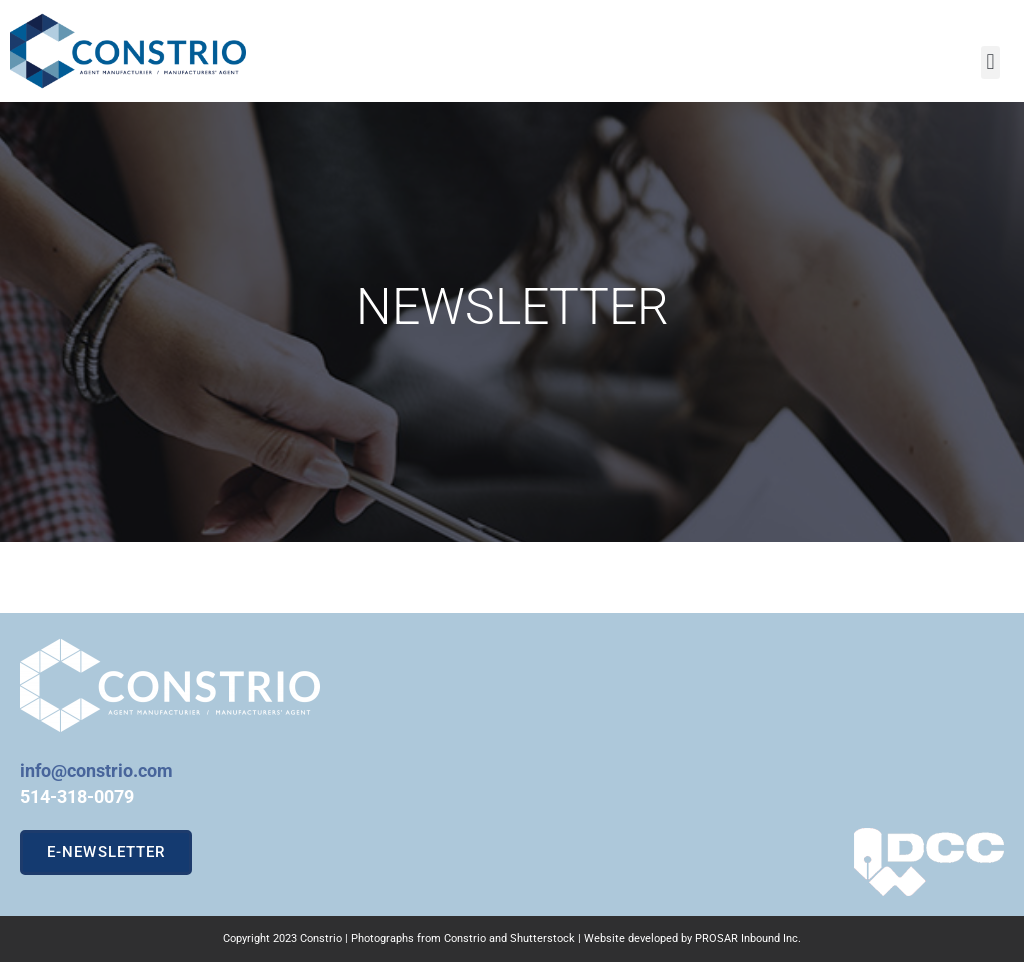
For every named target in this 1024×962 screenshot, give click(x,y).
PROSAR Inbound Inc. (748, 938)
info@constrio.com (96, 770)
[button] (990, 62)
